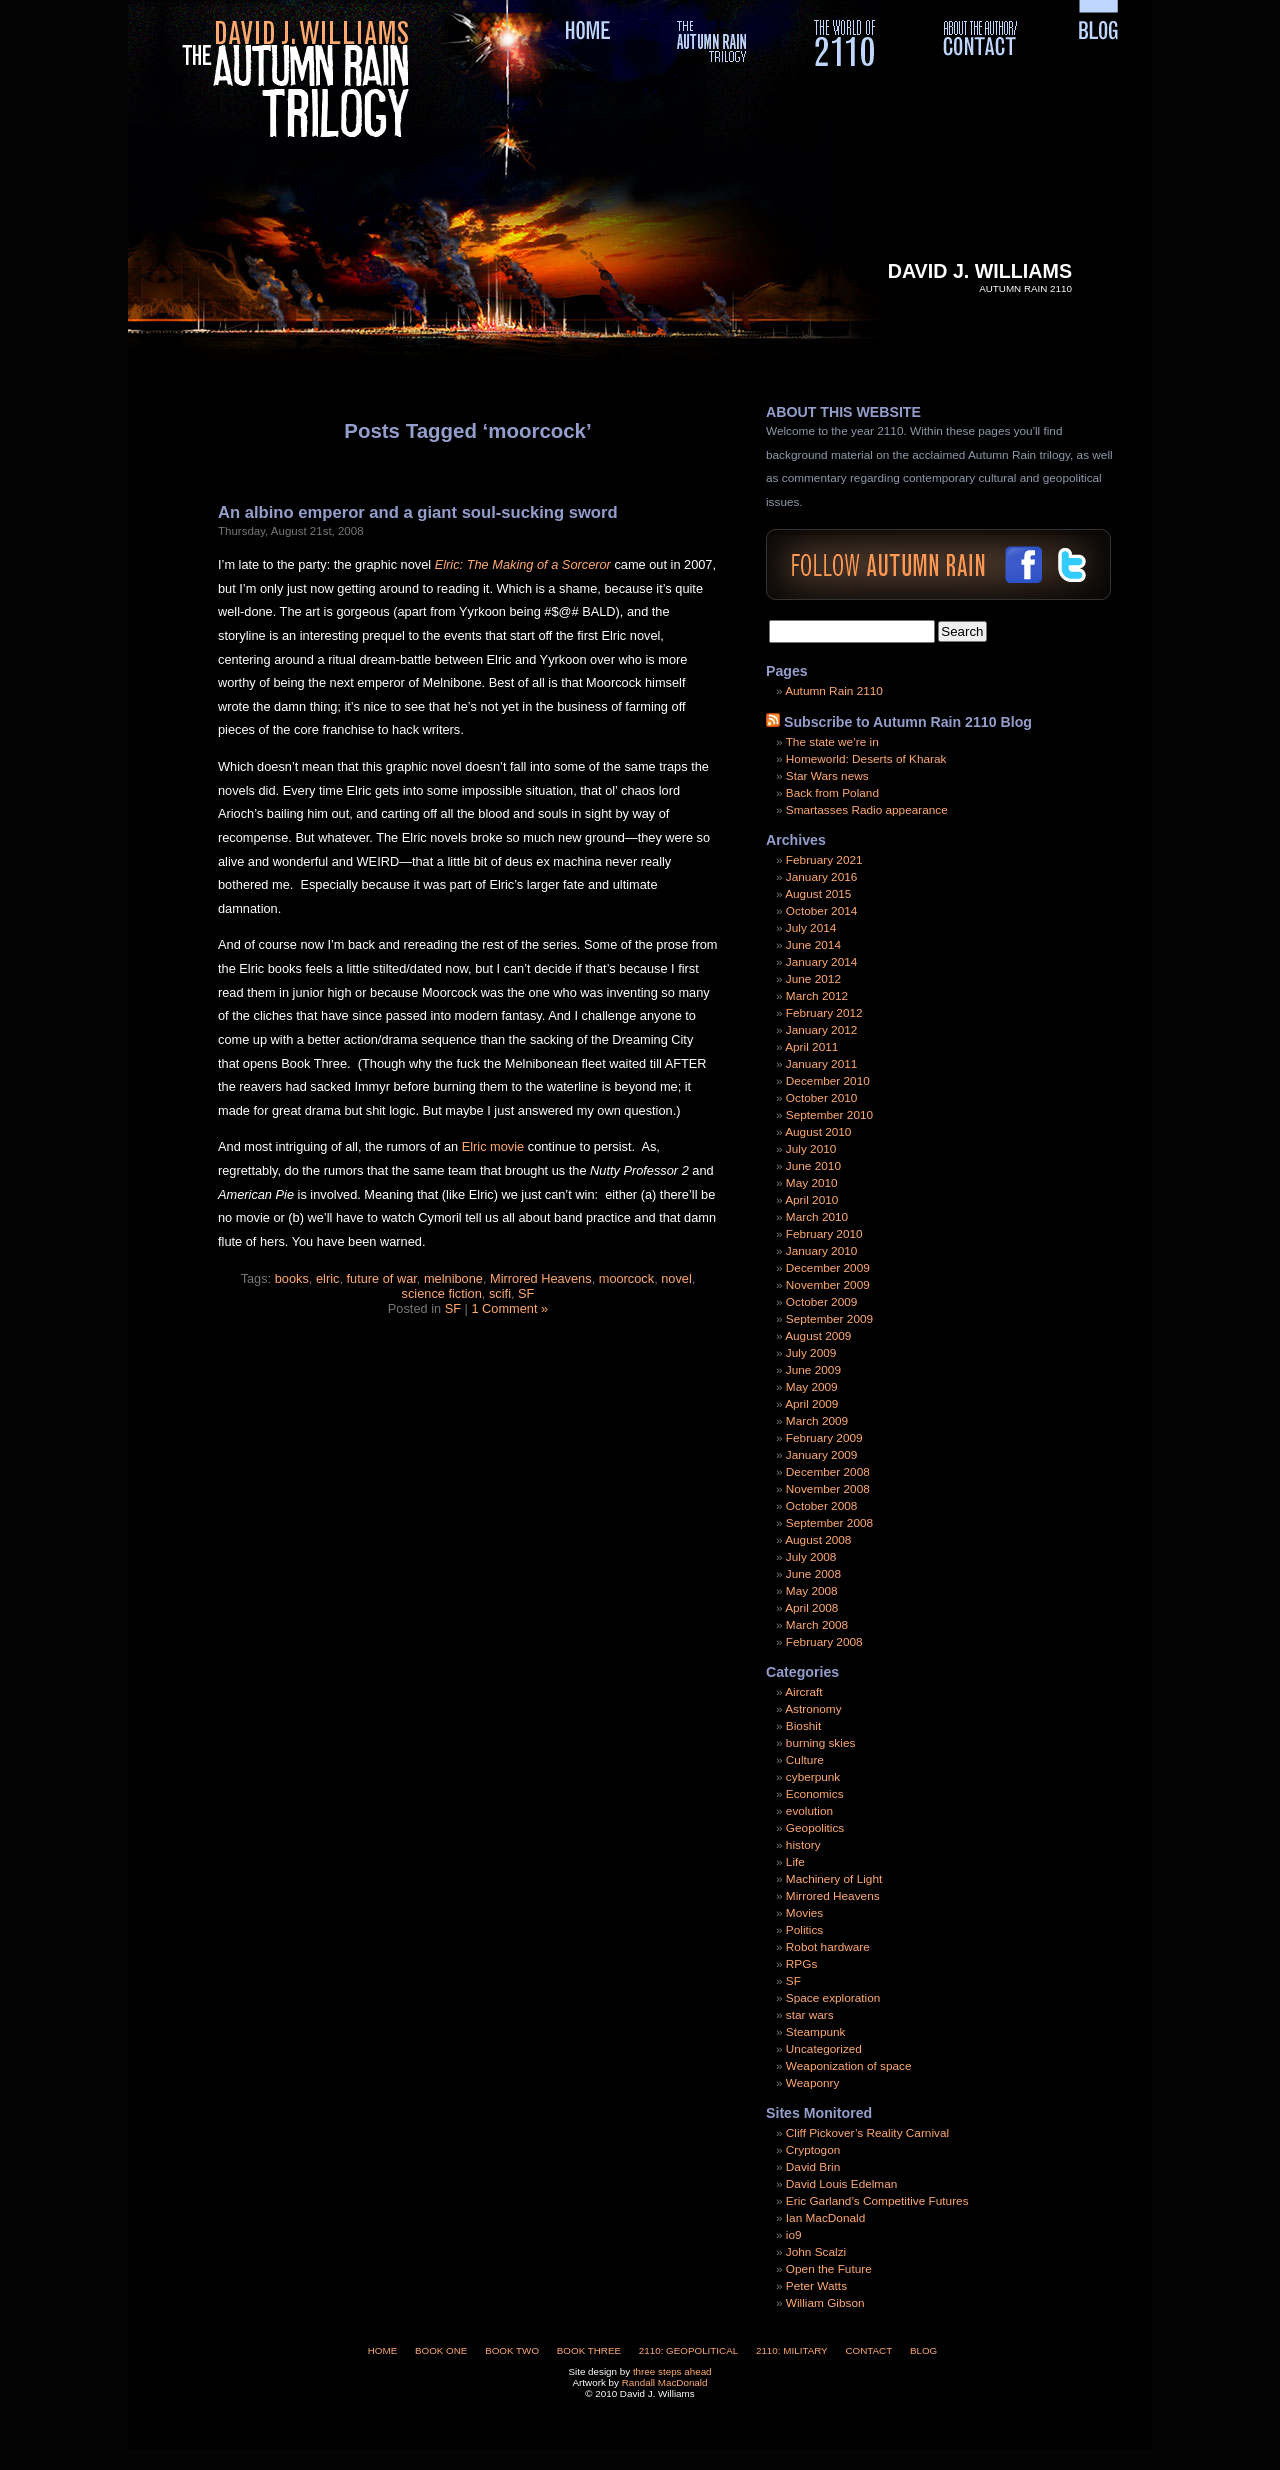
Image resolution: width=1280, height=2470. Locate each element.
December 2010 (828, 1081)
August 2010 (818, 1132)
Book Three (589, 2350)
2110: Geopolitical (688, 2350)
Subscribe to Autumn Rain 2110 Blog (908, 722)
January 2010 (822, 1251)
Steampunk (816, 2032)
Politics (804, 1930)
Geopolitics (815, 1828)
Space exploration (833, 1998)
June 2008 (813, 1574)
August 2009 (818, 1336)
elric (327, 1278)
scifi (500, 1293)
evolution (809, 1811)
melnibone (453, 1278)
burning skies (821, 1743)
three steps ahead (672, 2371)
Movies (804, 1913)
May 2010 (812, 1183)
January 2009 (822, 1455)
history (803, 1845)
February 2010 (824, 1234)
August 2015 (818, 894)
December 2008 (828, 1472)
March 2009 (817, 1421)
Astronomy (813, 1709)
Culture (805, 1760)
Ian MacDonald (825, 2218)
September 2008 (829, 1523)
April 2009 (811, 1404)
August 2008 (818, 1540)
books (292, 1278)
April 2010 (811, 1200)
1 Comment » (509, 1308)
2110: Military (792, 2350)
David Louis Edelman (841, 2184)
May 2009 (812, 1387)
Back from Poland (832, 793)
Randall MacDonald (665, 2382)
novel (676, 1278)
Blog (923, 2350)
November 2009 (828, 1285)
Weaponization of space (849, 2066)
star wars (810, 2015)
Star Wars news (827, 776)
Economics (815, 1794)
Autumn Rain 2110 (834, 691)
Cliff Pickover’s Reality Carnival (867, 2133)
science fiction (442, 1293)
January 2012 (822, 1030)
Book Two (512, 2350)
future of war (382, 1278)
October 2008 (821, 1506)
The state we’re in (832, 742)
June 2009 (813, 1370)
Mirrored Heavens (541, 1278)
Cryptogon (813, 2150)
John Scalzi (816, 2252)
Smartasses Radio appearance (867, 810)
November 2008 (828, 1489)
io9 (794, 2235)
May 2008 (812, 1591)
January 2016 (822, 877)
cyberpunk (813, 1777)
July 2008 (811, 1557)
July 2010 (811, 1149)
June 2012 (813, 979)
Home (383, 2350)
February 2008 (824, 1642)
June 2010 (813, 1166)
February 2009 (824, 1438)
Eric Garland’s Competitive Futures (877, 2201)
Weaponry (813, 2083)
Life (795, 1862)
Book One (441, 2350)
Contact (868, 2350)
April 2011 (811, 1047)
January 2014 (822, 962)
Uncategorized (824, 2049)
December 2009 (828, 1268)
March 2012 (817, 996)
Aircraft (803, 1692)
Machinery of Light (834, 1879)
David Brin (813, 2167)
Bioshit (803, 1726)
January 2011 (822, 1064)
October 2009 (821, 1302)
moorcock (626, 1278)
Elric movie (493, 1146)
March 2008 (817, 1625)
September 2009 (829, 1319)
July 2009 (811, 1353)
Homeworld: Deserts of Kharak (866, 759)
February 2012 (824, 1013)
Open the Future (829, 2269)
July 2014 (811, 928)
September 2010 (829, 1115)
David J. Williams (980, 271)
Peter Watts (816, 2286)
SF (526, 1293)
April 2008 (811, 1608)
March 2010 (817, 1217)
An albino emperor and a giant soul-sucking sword (418, 512)
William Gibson (825, 2303)
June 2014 (813, 945)
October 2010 (821, 1098)
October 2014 (821, 911)
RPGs (801, 1964)
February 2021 (824, 860)
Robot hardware (828, 1947)
